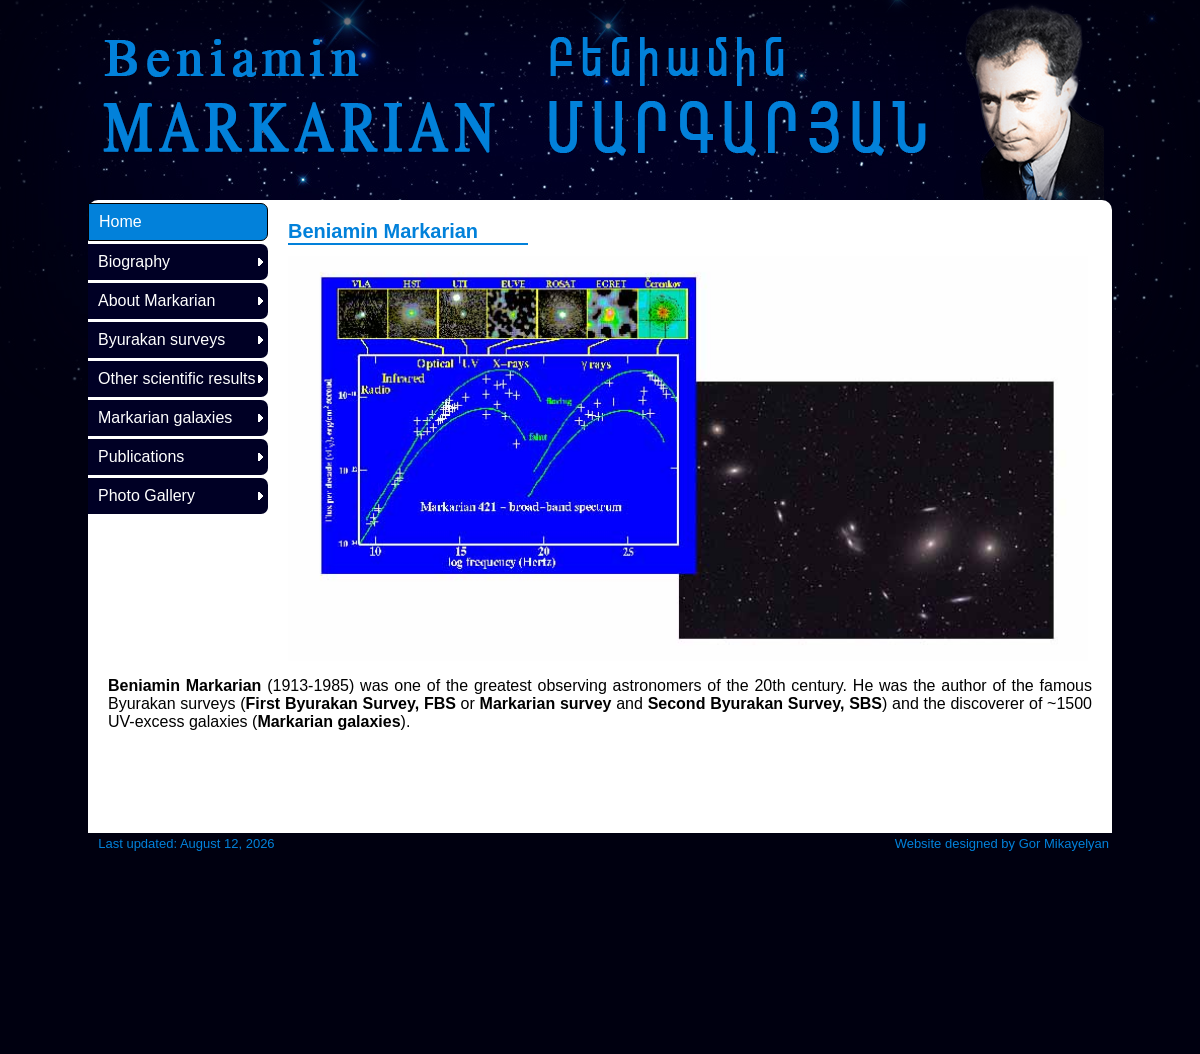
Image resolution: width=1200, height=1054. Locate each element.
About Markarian (156, 300)
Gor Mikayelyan (1064, 843)
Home (120, 221)
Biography (134, 261)
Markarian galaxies (165, 417)
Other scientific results (176, 378)
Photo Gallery (146, 495)
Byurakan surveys (161, 339)
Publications (141, 456)
